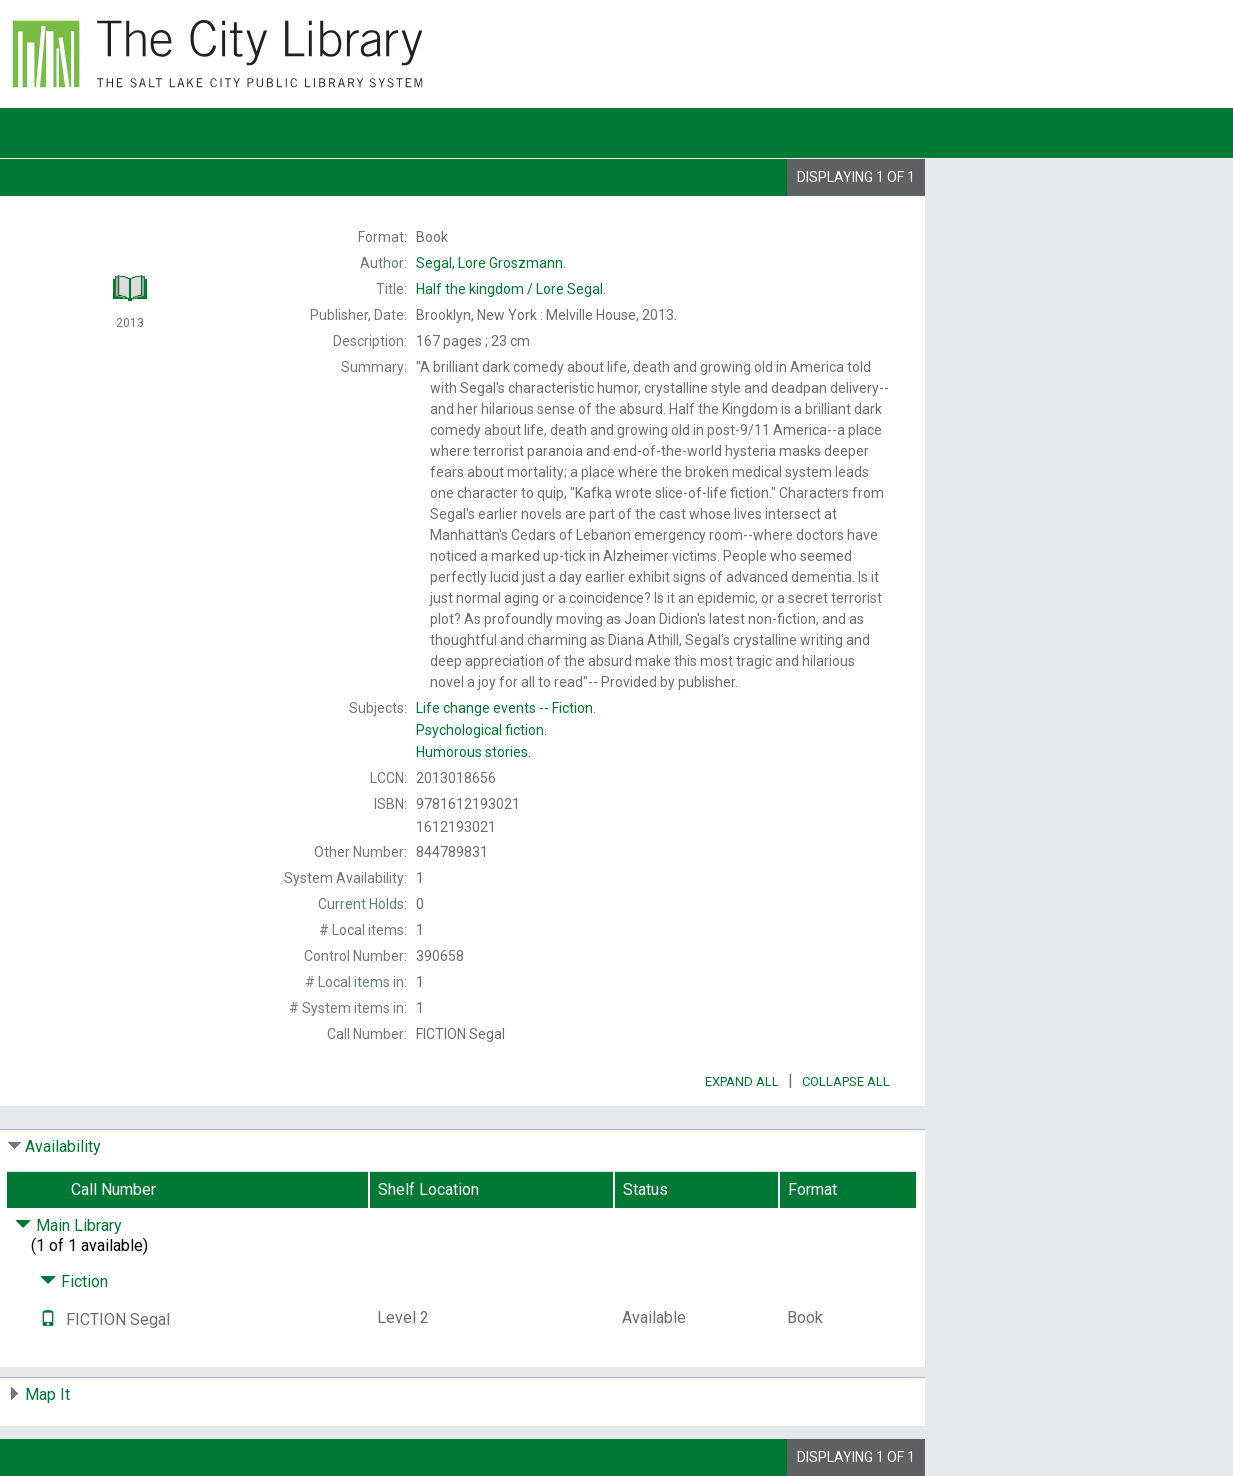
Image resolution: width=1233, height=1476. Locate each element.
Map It (47, 1394)
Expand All (742, 1081)
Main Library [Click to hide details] (68, 1225)
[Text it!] (48, 1319)
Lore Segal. (511, 289)
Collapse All (846, 1081)
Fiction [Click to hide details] (74, 1281)
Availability (63, 1146)
